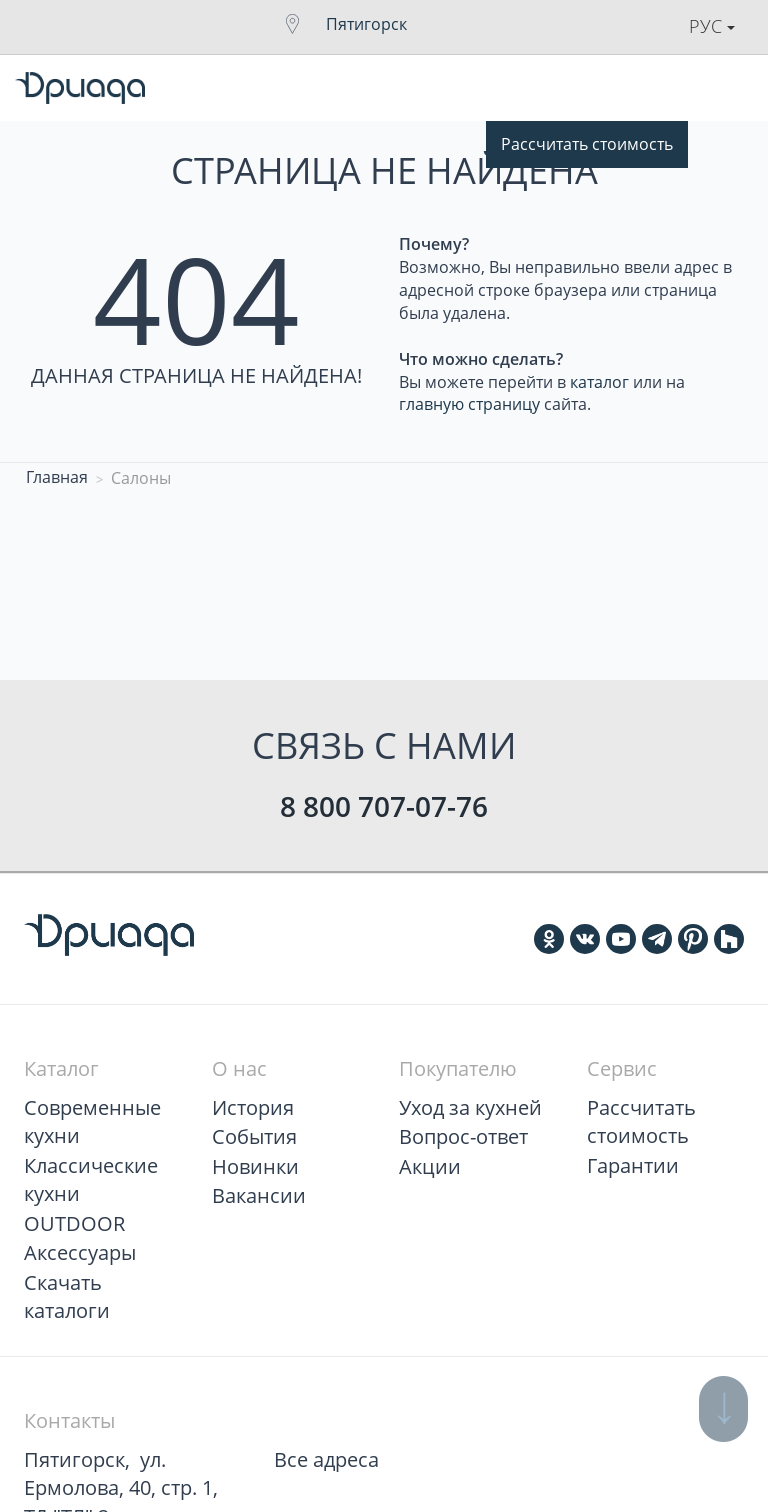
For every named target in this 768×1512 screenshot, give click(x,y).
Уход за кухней (470, 1107)
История (253, 1107)
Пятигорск (366, 24)
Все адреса (326, 1459)
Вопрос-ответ (463, 1136)
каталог (599, 382)
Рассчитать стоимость (587, 144)
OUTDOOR (74, 1223)
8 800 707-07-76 (384, 806)
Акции (430, 1166)
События (254, 1136)
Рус (712, 26)
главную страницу (469, 404)
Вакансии (259, 1195)
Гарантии (633, 1165)
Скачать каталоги (67, 1297)
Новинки (255, 1166)
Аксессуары (80, 1252)
